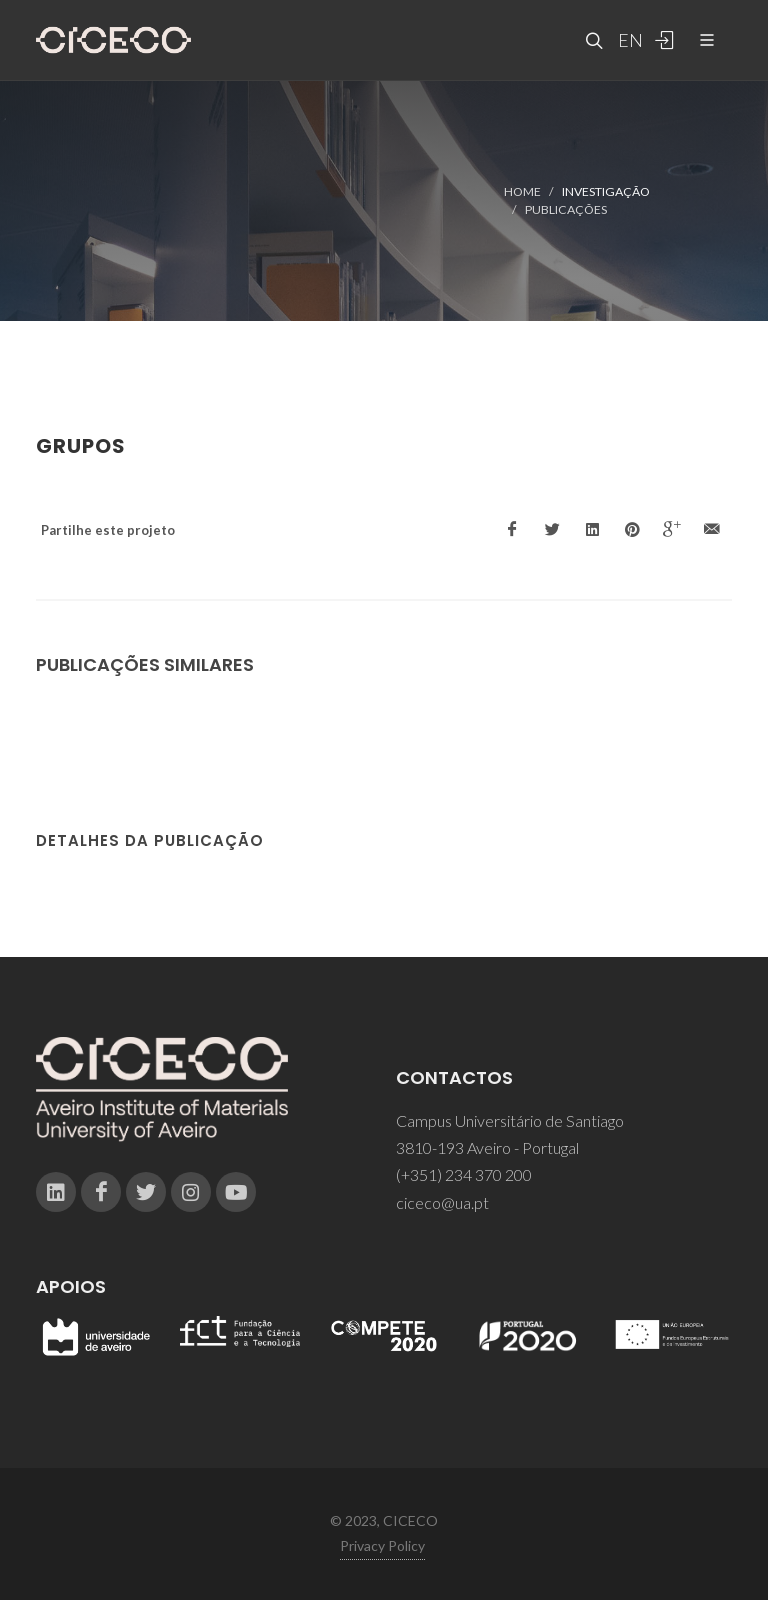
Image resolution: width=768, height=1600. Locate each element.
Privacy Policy (382, 1545)
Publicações (566, 209)
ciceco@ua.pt (442, 1202)
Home (522, 191)
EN (628, 40)
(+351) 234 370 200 (464, 1174)
